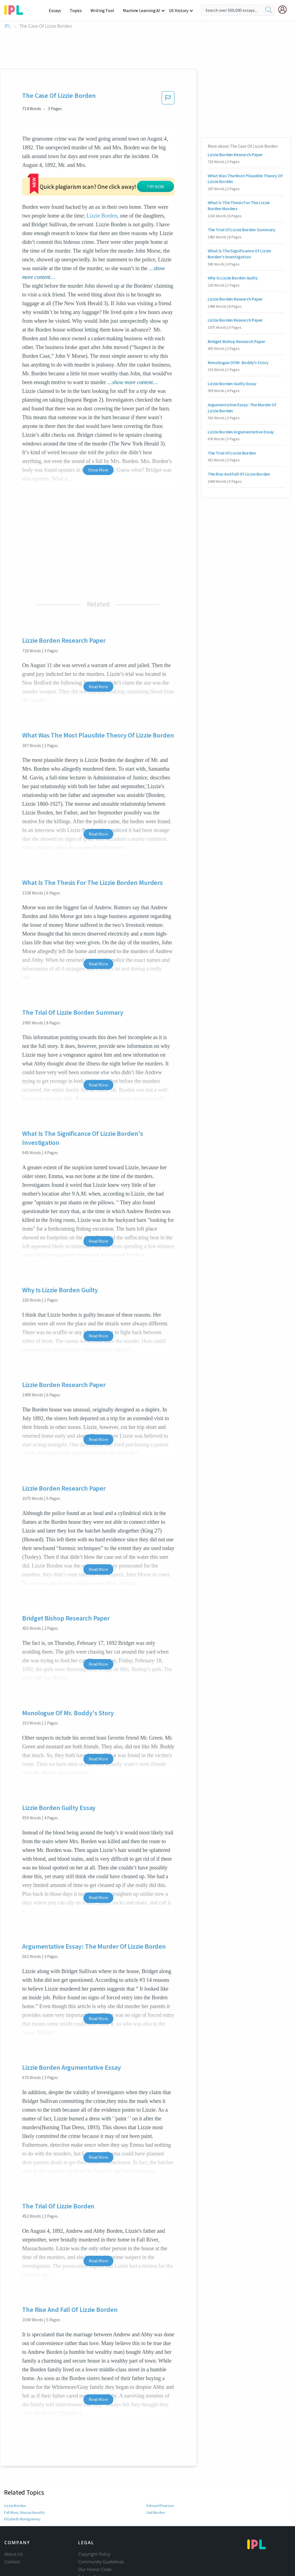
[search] (268, 10)
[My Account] (284, 9)
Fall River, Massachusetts (24, 2470)
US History (178, 10)
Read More (98, 644)
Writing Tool (104, 10)
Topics (78, 10)
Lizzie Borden (14, 2463)
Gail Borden (155, 2470)
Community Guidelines (101, 2520)
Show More (98, 428)
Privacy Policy (91, 2535)
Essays (57, 10)
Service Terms (92, 2543)
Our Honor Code (95, 2527)
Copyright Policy (94, 2512)
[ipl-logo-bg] (15, 9)
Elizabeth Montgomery (22, 2477)
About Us (13, 2512)
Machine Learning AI (142, 10)
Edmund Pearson (160, 2463)
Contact (12, 2520)
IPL (7, 26)
